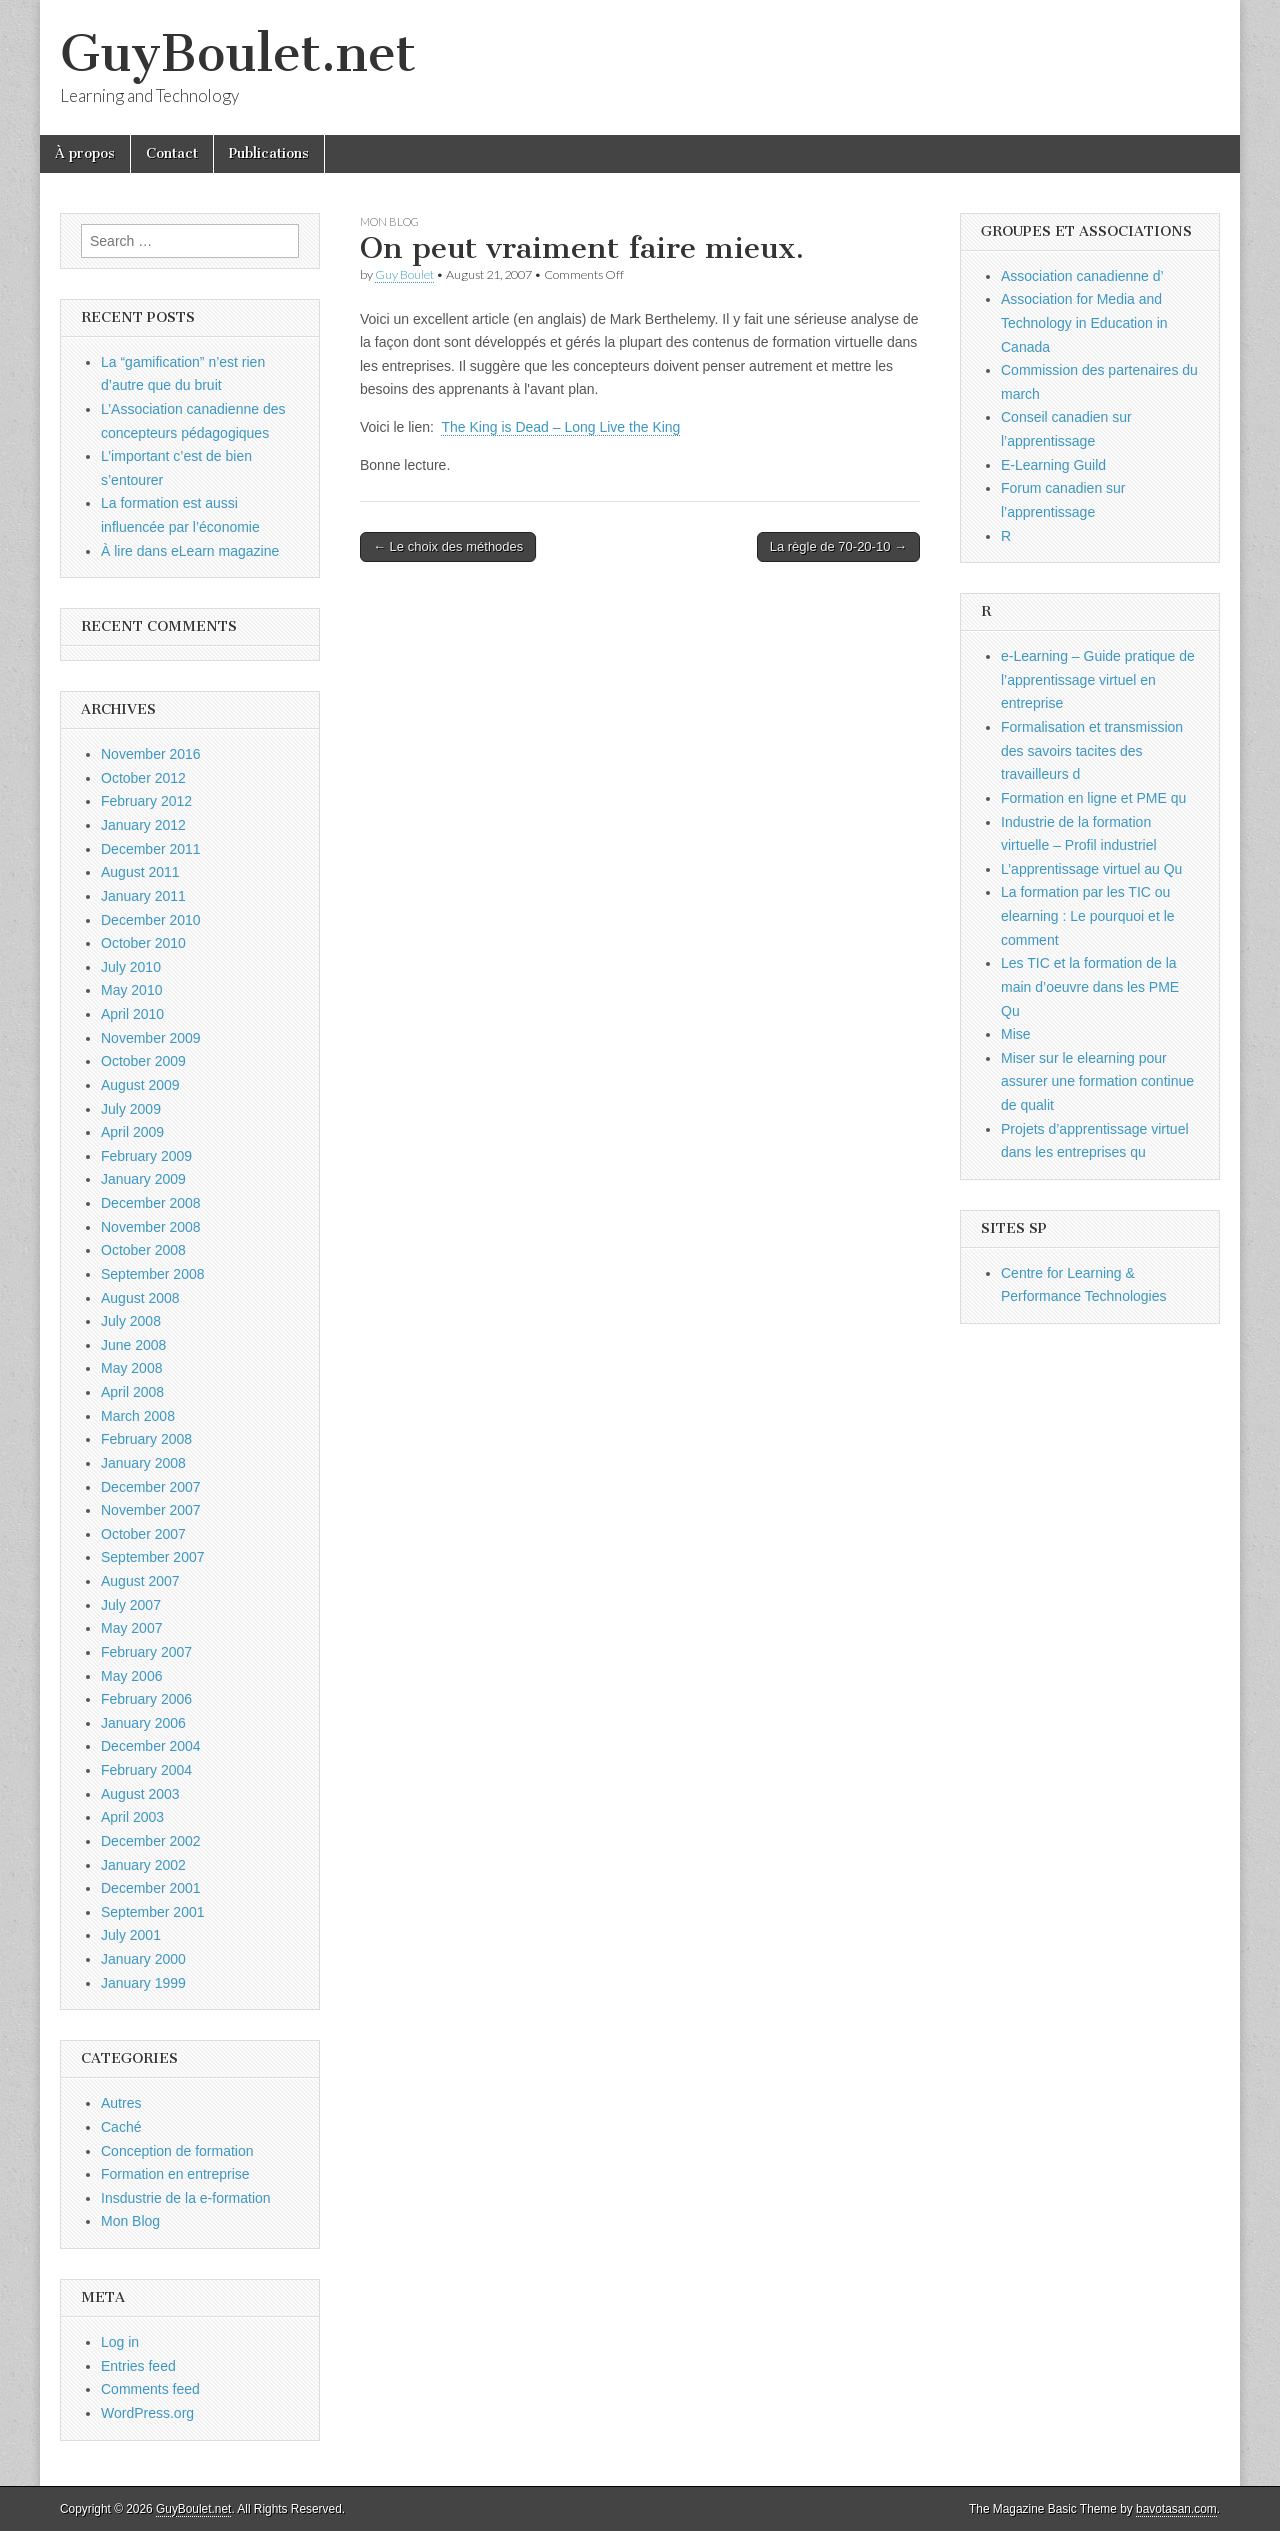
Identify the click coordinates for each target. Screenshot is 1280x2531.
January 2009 (143, 1179)
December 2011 (151, 849)
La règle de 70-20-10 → (838, 546)
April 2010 (132, 1014)
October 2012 (143, 778)
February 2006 (146, 1699)
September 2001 (153, 1912)
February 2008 (146, 1439)
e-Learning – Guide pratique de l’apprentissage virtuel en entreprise (1098, 679)
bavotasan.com (1176, 2509)
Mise (1016, 1034)
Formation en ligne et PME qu (1093, 798)
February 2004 (146, 1770)
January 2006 (143, 1723)
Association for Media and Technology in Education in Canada (1084, 322)
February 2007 (146, 1652)
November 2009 (151, 1038)
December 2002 (151, 1841)
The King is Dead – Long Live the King (560, 427)
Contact (172, 153)
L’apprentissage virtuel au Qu (1091, 869)
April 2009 (132, 1132)
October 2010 (143, 943)
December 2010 (151, 920)
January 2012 (143, 825)
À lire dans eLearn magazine (190, 551)
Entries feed (138, 2366)
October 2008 (143, 1250)
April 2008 (132, 1392)
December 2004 (151, 1746)
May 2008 (131, 1368)
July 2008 (131, 1321)
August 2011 (140, 872)
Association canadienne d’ (1082, 276)
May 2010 (131, 990)
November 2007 (151, 1510)
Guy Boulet (404, 274)
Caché (121, 2127)
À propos (85, 153)
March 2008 (138, 1416)
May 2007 (131, 1628)
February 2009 (146, 1156)
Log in (120, 2342)
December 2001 (151, 1888)
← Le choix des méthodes (448, 546)
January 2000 (143, 1959)
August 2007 (140, 1581)
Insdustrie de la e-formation (186, 2198)
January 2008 (143, 1463)
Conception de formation (177, 2151)
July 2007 (131, 1605)
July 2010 (131, 967)
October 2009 (143, 1061)
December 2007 (151, 1487)
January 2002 (143, 1865)
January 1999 (143, 1983)
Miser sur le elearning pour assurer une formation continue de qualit (1097, 1081)
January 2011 (143, 896)
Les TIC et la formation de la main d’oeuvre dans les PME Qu (1090, 986)
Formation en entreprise (175, 2174)
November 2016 (151, 754)
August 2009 (140, 1085)
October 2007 (143, 1534)
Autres (121, 2103)
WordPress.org (147, 2413)
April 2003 (132, 1817)
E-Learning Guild (1053, 465)
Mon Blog (389, 221)
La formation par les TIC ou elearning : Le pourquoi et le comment (1088, 915)
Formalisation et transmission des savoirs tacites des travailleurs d (1092, 750)
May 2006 (131, 1676)
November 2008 (151, 1227)
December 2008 (151, 1203)
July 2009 (131, 1109)
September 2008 (153, 1274)
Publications (269, 153)
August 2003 (140, 1794)
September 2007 (153, 1557)
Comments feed (150, 2389)
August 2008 (140, 1298)
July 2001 (131, 1935)
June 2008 (133, 1345)
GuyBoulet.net (238, 53)
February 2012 (146, 801)
